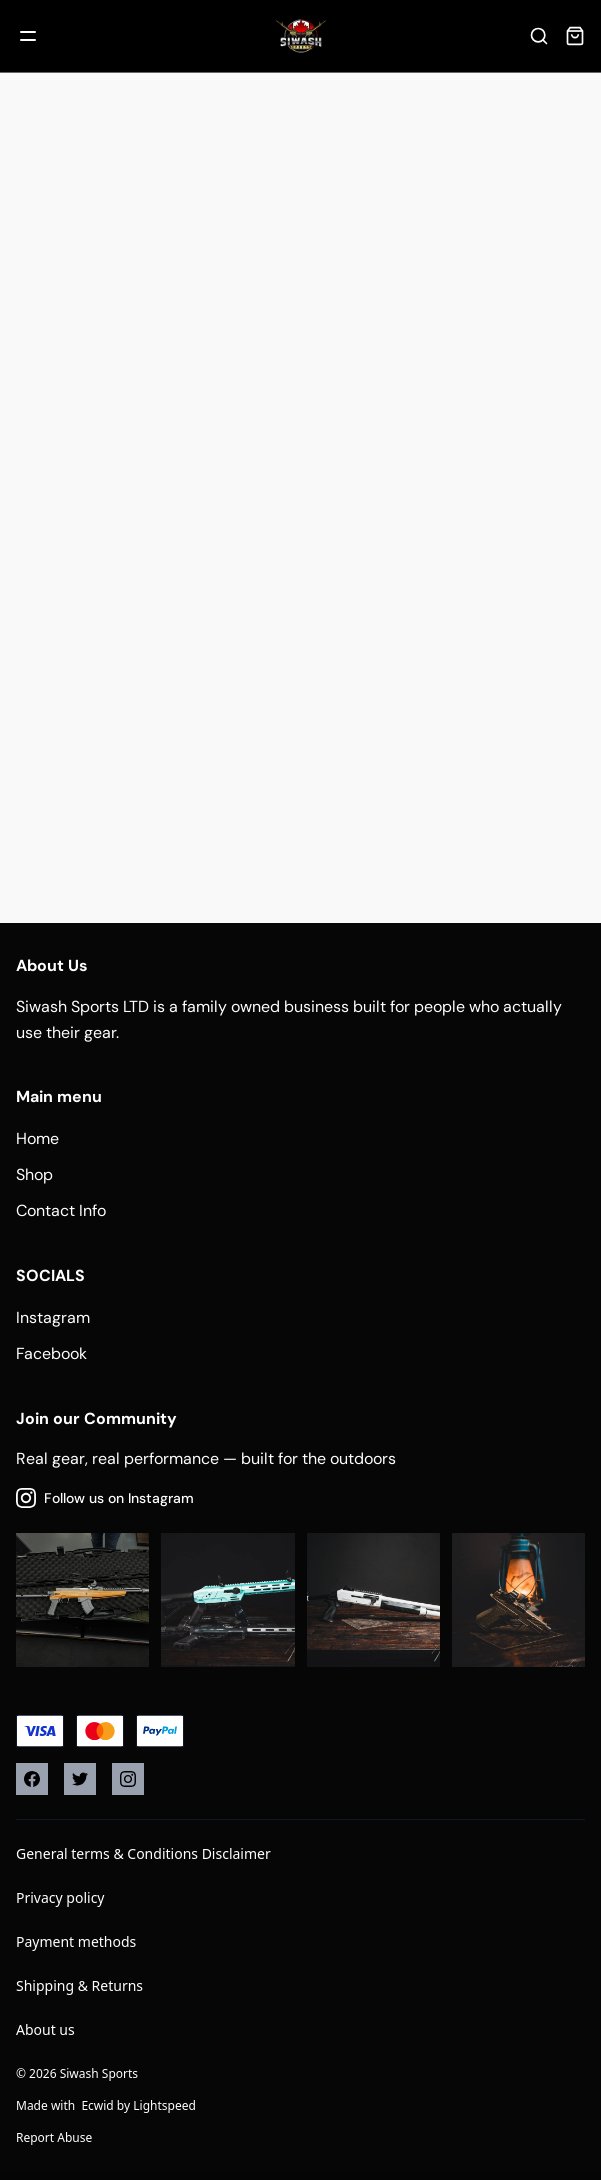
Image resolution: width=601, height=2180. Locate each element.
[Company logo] (301, 36)
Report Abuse (54, 2137)
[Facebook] (32, 1779)
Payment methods (76, 1941)
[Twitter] (80, 1779)
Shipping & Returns (79, 1985)
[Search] (539, 36)
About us (45, 2029)
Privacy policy (60, 1897)
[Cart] (575, 36)
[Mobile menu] (28, 36)
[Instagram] (128, 1779)
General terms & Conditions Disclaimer (143, 1853)
